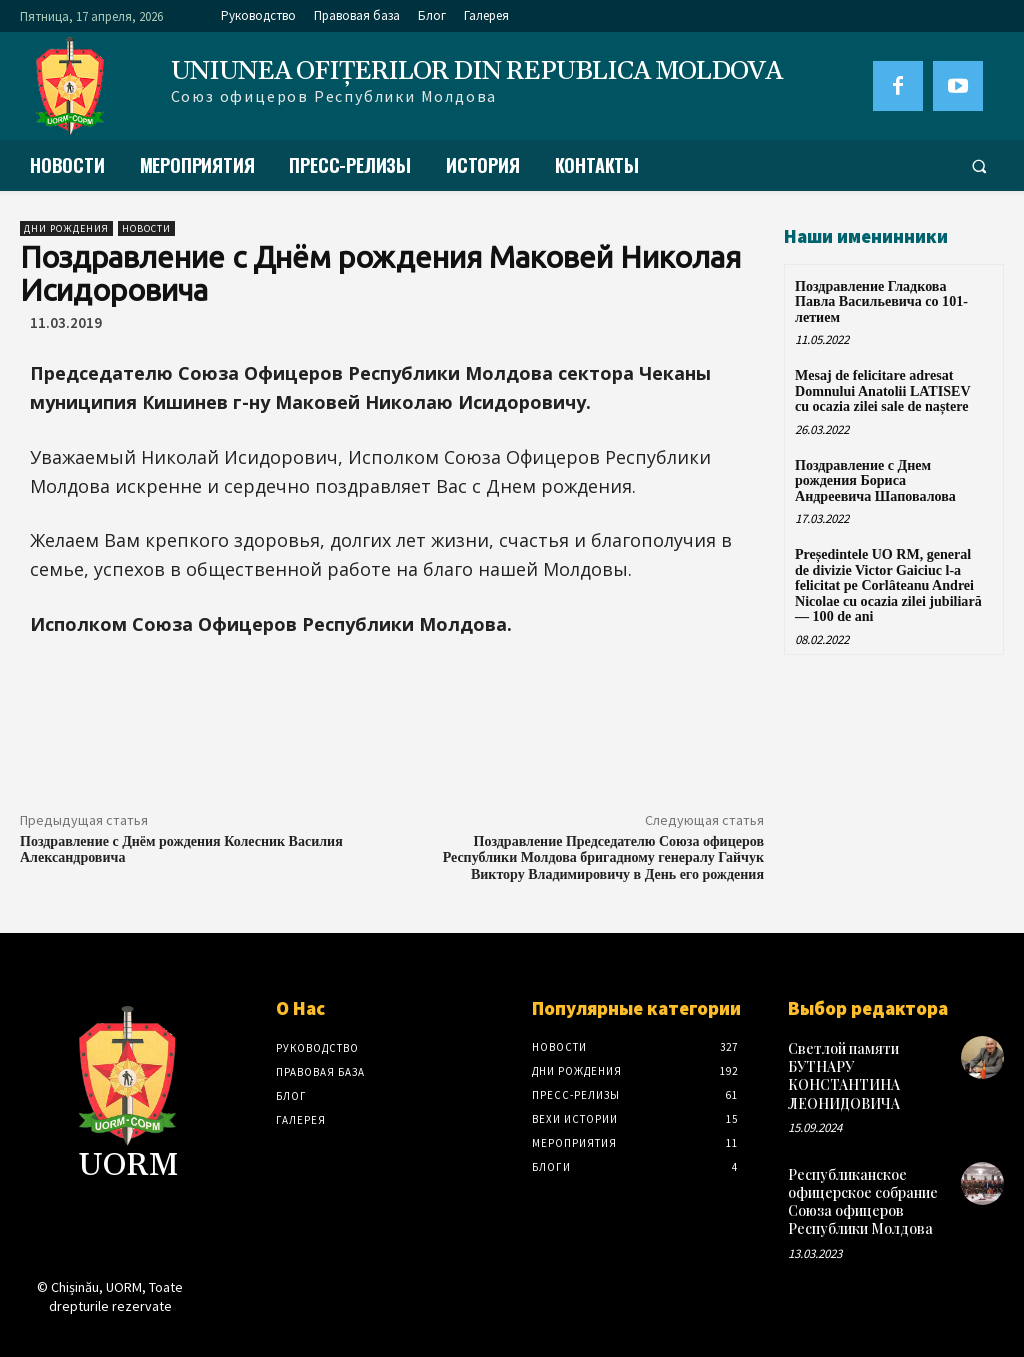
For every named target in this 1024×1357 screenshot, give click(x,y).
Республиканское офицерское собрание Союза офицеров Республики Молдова (863, 1202)
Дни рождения (66, 228)
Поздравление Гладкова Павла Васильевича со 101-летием (881, 302)
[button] (979, 166)
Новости (146, 228)
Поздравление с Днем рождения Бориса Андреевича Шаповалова (875, 480)
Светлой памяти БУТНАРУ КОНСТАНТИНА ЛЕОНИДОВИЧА (844, 1076)
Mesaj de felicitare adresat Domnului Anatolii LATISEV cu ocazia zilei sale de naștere (882, 391)
